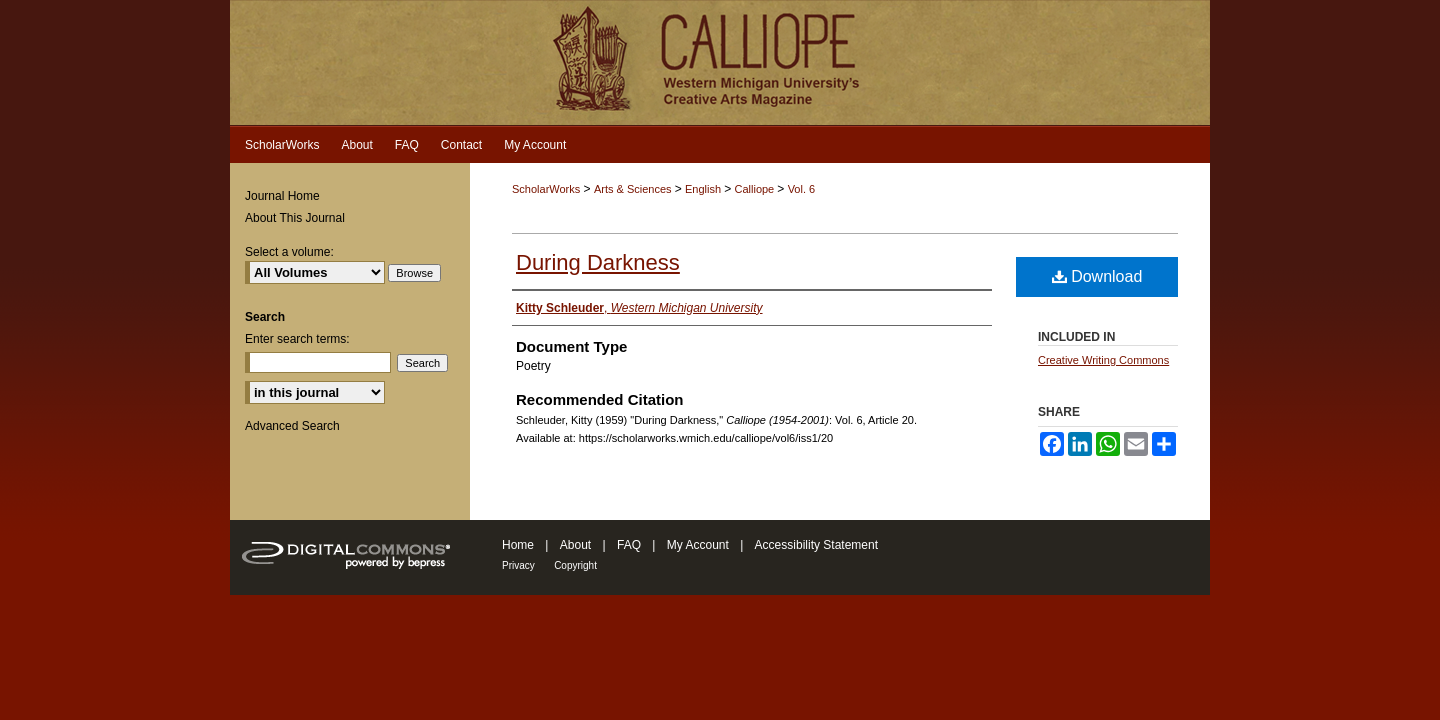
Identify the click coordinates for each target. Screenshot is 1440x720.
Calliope (755, 189)
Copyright (575, 565)
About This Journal (295, 218)
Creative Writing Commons (1103, 360)
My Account (698, 545)
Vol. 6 (802, 189)
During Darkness (598, 262)
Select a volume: (289, 252)
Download (1097, 276)
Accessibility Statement (816, 545)
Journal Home (282, 196)
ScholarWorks (546, 189)
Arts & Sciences (634, 189)
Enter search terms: (297, 339)
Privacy (518, 565)
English (704, 189)
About (575, 545)
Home (518, 545)
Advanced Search (292, 426)
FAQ (629, 545)
